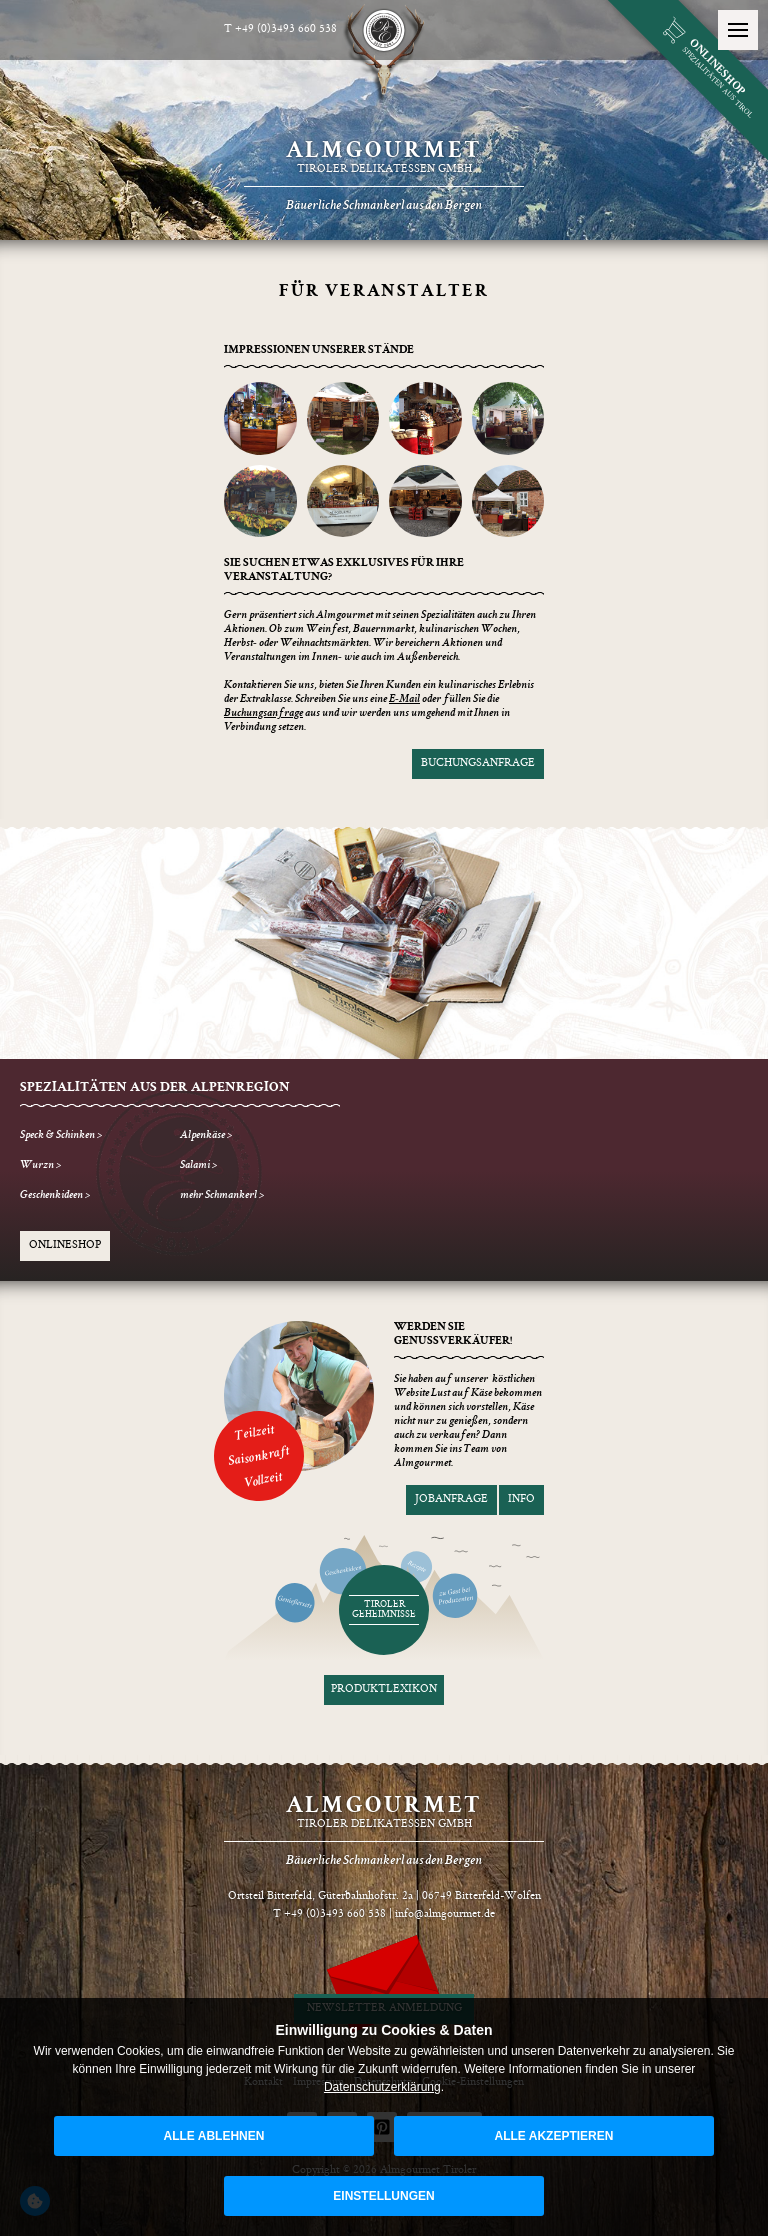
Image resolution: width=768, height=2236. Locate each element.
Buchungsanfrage (478, 763)
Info (521, 1499)
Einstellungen (383, 2196)
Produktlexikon (384, 1689)
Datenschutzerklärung (382, 2087)
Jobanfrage (451, 1499)
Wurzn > (40, 1166)
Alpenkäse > (206, 1136)
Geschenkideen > (55, 1196)
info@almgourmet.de (445, 1914)
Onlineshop (65, 1245)
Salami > (198, 1166)
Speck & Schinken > (61, 1136)
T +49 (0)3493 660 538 (280, 29)
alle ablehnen (214, 2136)
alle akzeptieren (554, 2136)
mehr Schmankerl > (222, 1196)
